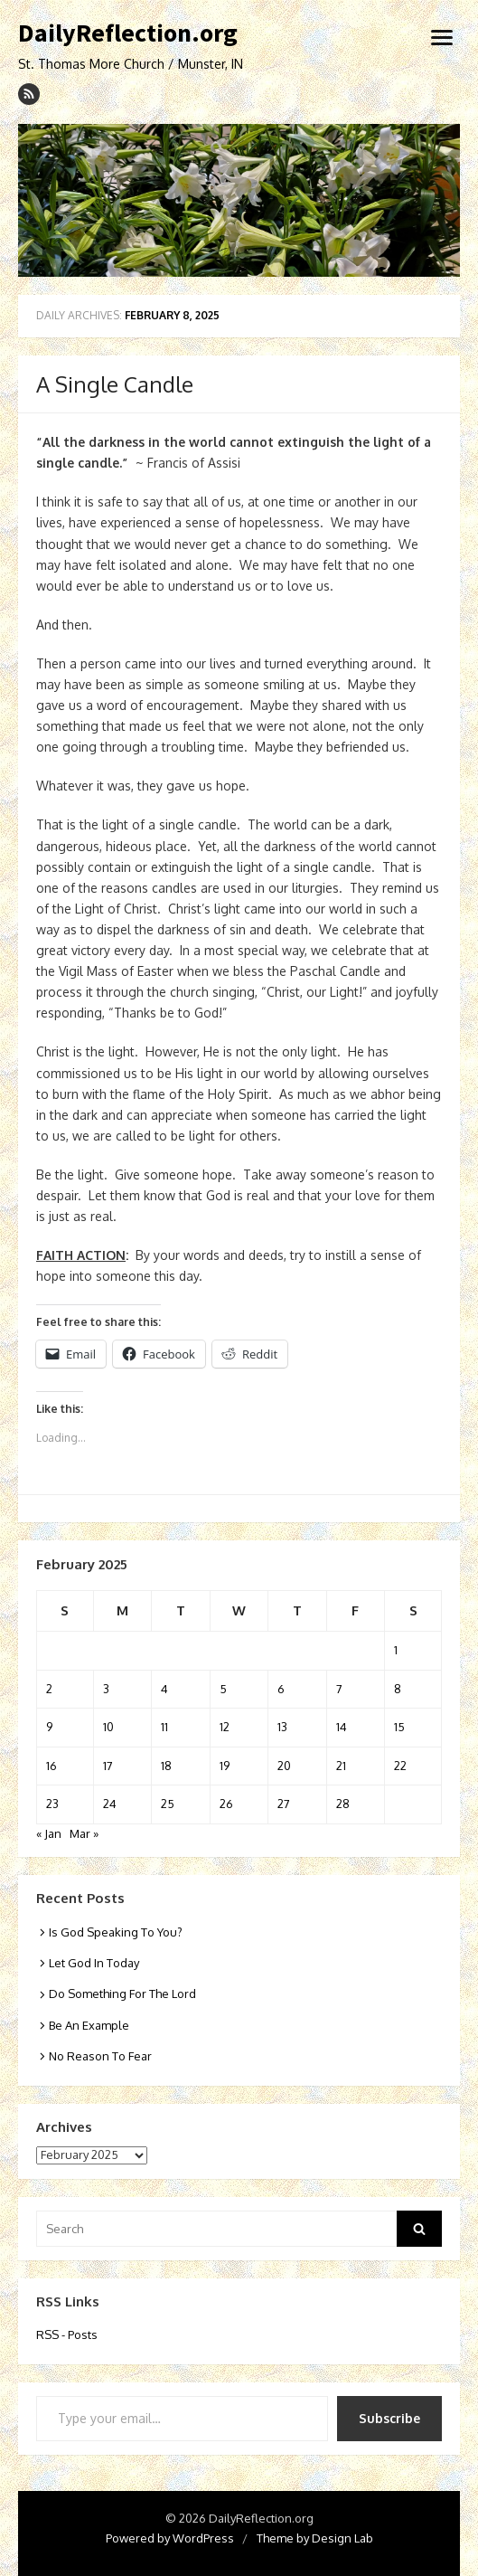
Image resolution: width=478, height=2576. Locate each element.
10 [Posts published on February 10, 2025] (108, 1726)
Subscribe (389, 2418)
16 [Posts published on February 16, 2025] (51, 1765)
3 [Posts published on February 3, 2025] (106, 1688)
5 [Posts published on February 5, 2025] (223, 1688)
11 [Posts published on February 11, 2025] (164, 1726)
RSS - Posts (67, 2334)
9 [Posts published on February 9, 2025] (49, 1726)
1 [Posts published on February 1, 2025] (396, 1650)
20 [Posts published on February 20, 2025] (284, 1765)
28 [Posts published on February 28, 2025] (343, 1803)
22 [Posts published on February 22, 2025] (400, 1765)
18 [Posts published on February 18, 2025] (166, 1765)
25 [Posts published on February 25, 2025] (167, 1803)
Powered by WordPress (170, 2538)
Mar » (84, 1833)
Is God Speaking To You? (116, 1932)
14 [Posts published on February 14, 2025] (341, 1726)
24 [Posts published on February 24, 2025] (110, 1803)
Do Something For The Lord (122, 1993)
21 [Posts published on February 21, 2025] (341, 1765)
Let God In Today (94, 1963)
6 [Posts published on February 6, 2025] (281, 1688)
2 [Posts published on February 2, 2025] (49, 1688)
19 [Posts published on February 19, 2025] (225, 1765)
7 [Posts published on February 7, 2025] (339, 1688)
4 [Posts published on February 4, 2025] (164, 1688)
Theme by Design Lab (315, 2538)
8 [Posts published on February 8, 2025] (397, 1688)
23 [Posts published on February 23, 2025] (52, 1803)
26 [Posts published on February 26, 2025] (226, 1803)
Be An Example (89, 2025)
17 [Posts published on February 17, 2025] (108, 1765)
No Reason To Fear (100, 2056)
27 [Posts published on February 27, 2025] (283, 1803)
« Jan (48, 1833)
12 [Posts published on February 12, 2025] (225, 1726)
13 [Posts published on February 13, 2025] (282, 1726)
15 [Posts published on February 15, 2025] (399, 1726)
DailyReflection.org (128, 33)
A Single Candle (114, 384)
